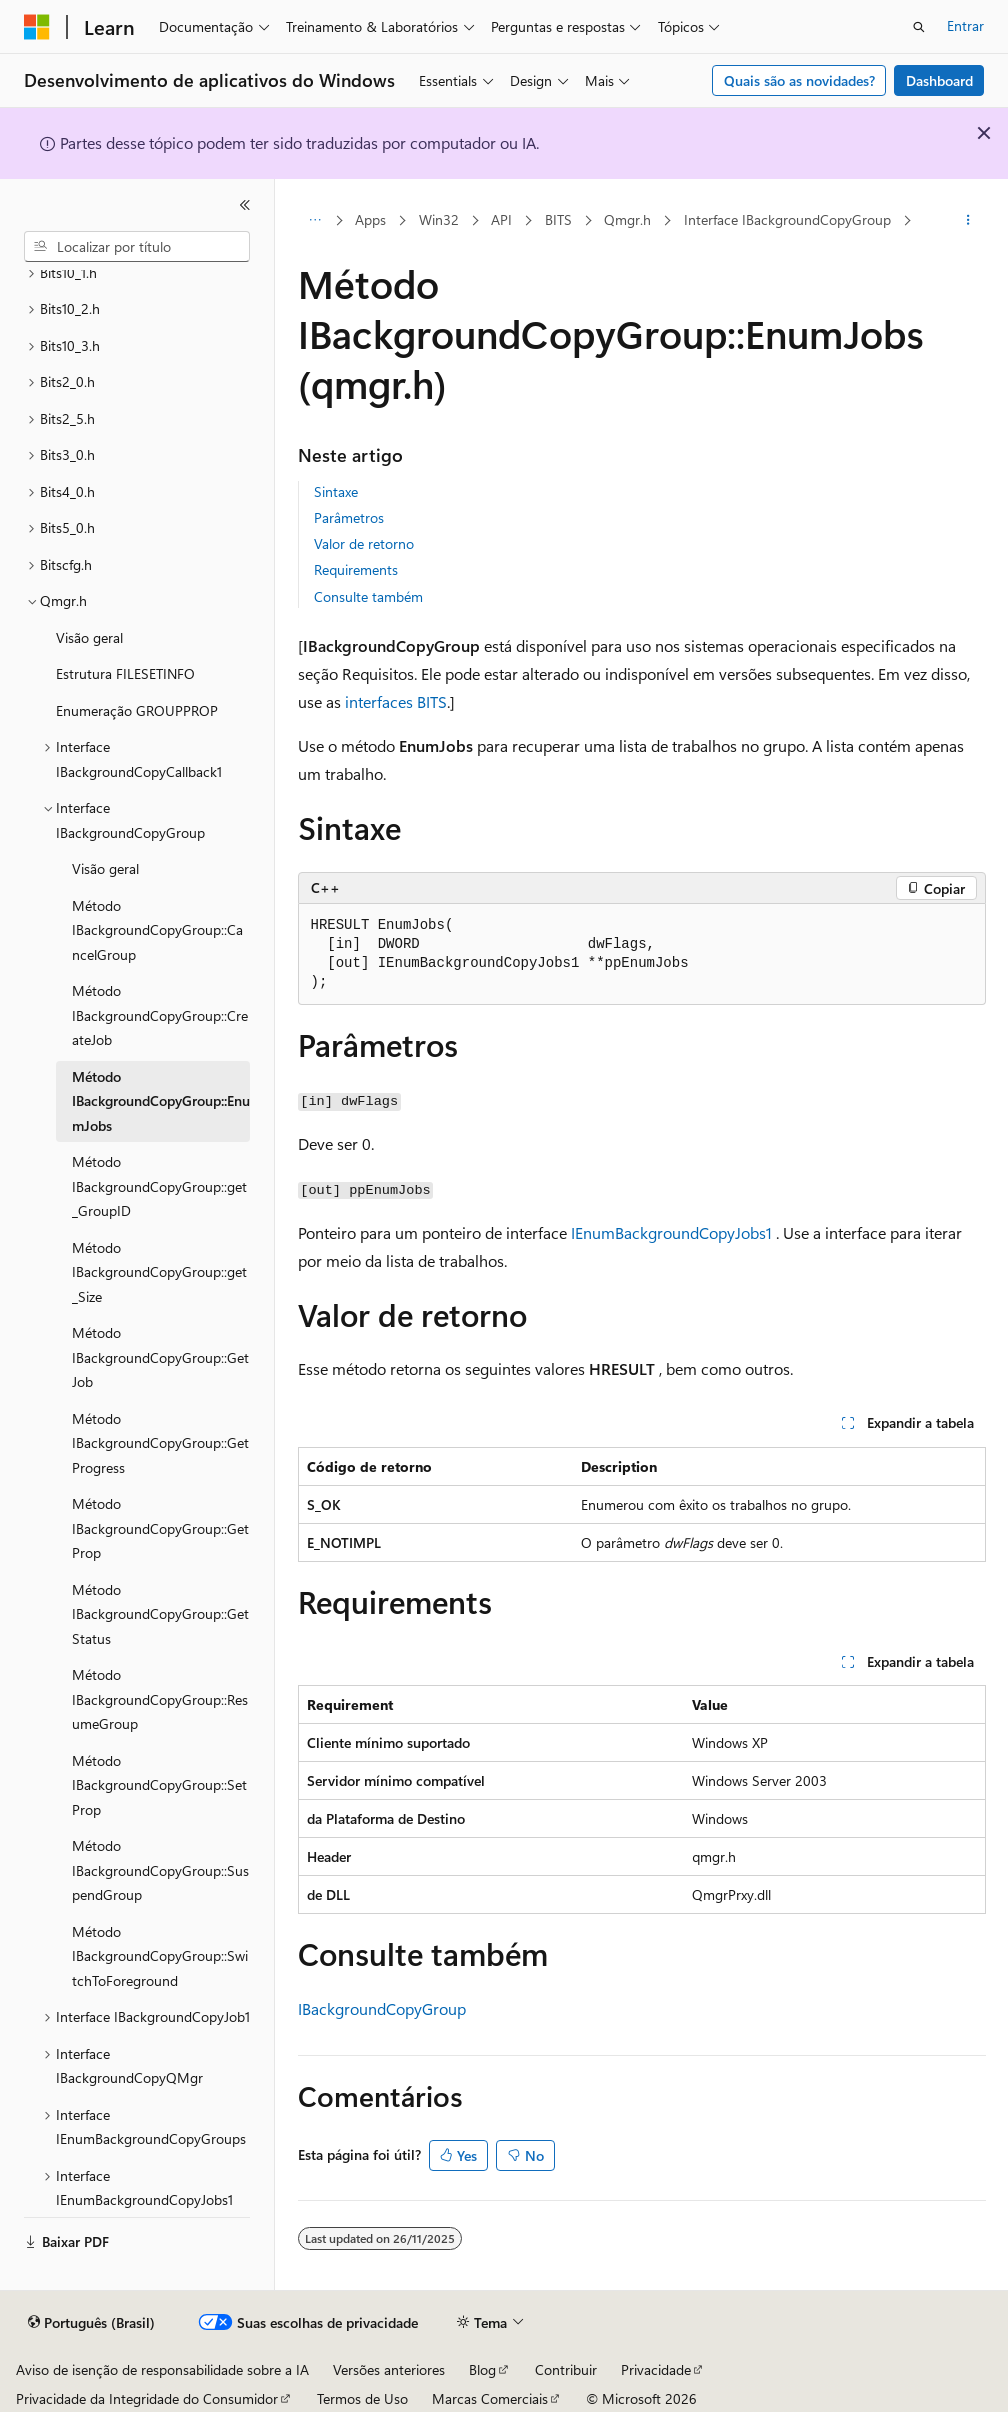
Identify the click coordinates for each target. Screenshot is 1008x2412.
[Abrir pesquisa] (919, 27)
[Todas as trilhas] (315, 221)
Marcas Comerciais (490, 2398)
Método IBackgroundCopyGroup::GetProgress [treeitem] (160, 1443)
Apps (370, 219)
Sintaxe (336, 491)
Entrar (965, 25)
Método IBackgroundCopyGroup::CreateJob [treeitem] (160, 1015)
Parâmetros (349, 517)
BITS (558, 219)
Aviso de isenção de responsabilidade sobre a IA (162, 2369)
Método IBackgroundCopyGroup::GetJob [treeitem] (160, 1357)
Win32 (439, 219)
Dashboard (939, 80)
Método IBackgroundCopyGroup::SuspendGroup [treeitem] (160, 1870)
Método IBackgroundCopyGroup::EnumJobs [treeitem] (161, 1101)
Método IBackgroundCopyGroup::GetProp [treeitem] (160, 1528)
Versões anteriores (389, 2369)
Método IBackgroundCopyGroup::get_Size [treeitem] (159, 1272)
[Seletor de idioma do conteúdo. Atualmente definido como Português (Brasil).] (91, 2323)
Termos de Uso (362, 2398)
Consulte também (368, 596)
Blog (482, 2369)
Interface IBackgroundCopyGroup (787, 219)
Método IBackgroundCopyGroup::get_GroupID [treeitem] (159, 1186)
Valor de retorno (364, 543)
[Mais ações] (967, 221)
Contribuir (566, 2369)
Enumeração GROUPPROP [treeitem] (137, 710)
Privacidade (656, 2369)
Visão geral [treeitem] (89, 637)
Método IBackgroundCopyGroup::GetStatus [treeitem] (160, 1614)
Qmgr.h (627, 219)
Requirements (356, 569)
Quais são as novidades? (799, 80)
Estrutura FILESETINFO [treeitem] (125, 673)
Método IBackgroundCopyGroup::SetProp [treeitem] (159, 1785)
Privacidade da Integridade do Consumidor (147, 2398)
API (501, 219)
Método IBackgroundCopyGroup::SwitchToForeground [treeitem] (160, 1956)
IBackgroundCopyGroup (382, 2008)
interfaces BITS (396, 701)
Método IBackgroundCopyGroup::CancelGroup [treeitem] (157, 930)
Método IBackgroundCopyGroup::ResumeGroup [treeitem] (160, 1699)
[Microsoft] (37, 27)
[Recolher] (245, 205)
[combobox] (137, 247)
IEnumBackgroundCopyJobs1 (671, 1232)
